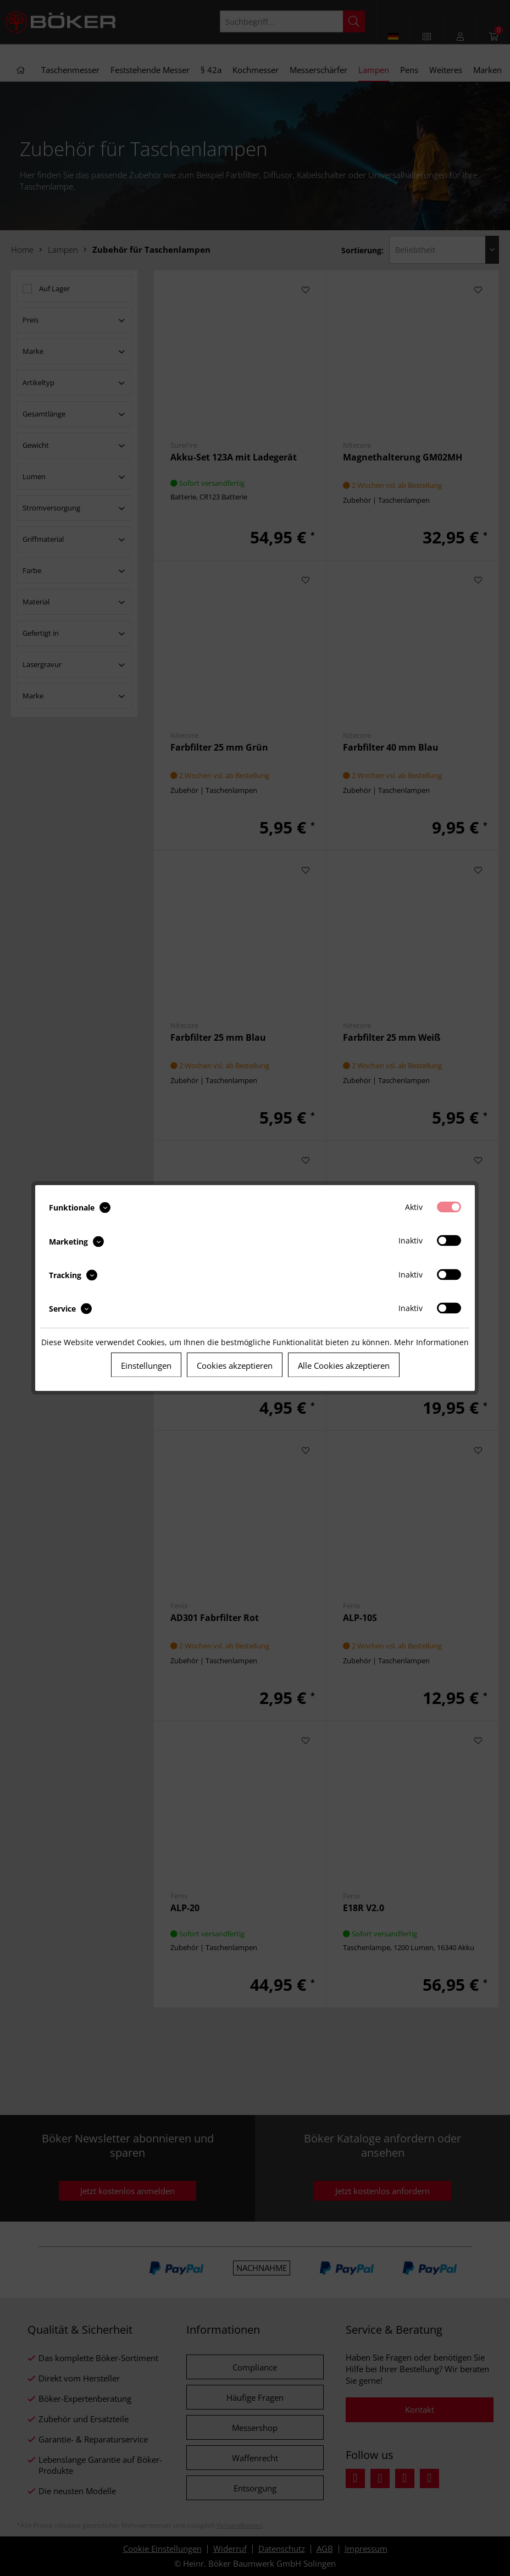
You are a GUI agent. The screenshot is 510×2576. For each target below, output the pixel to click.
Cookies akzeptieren (235, 1365)
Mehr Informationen (431, 1342)
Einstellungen (146, 1365)
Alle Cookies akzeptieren (344, 1365)
